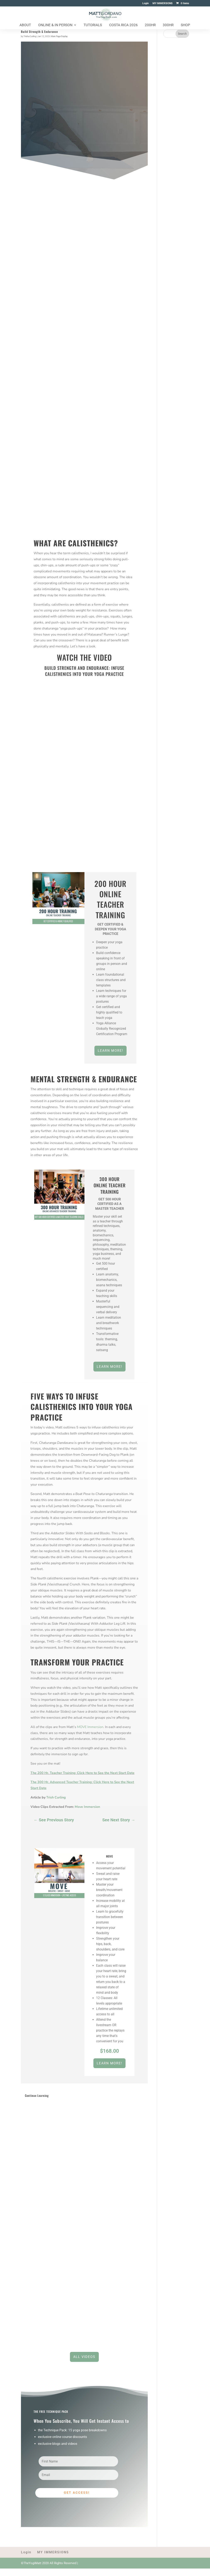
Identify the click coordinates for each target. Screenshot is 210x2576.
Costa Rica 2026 (123, 25)
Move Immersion (87, 1814)
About (25, 25)
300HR (168, 25)
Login (145, 3)
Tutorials (93, 25)
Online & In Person (55, 25)
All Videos (84, 2364)
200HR (150, 25)
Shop (185, 25)
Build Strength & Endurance (39, 39)
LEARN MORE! (110, 1058)
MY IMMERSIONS (162, 3)
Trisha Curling (30, 43)
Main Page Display (59, 43)
